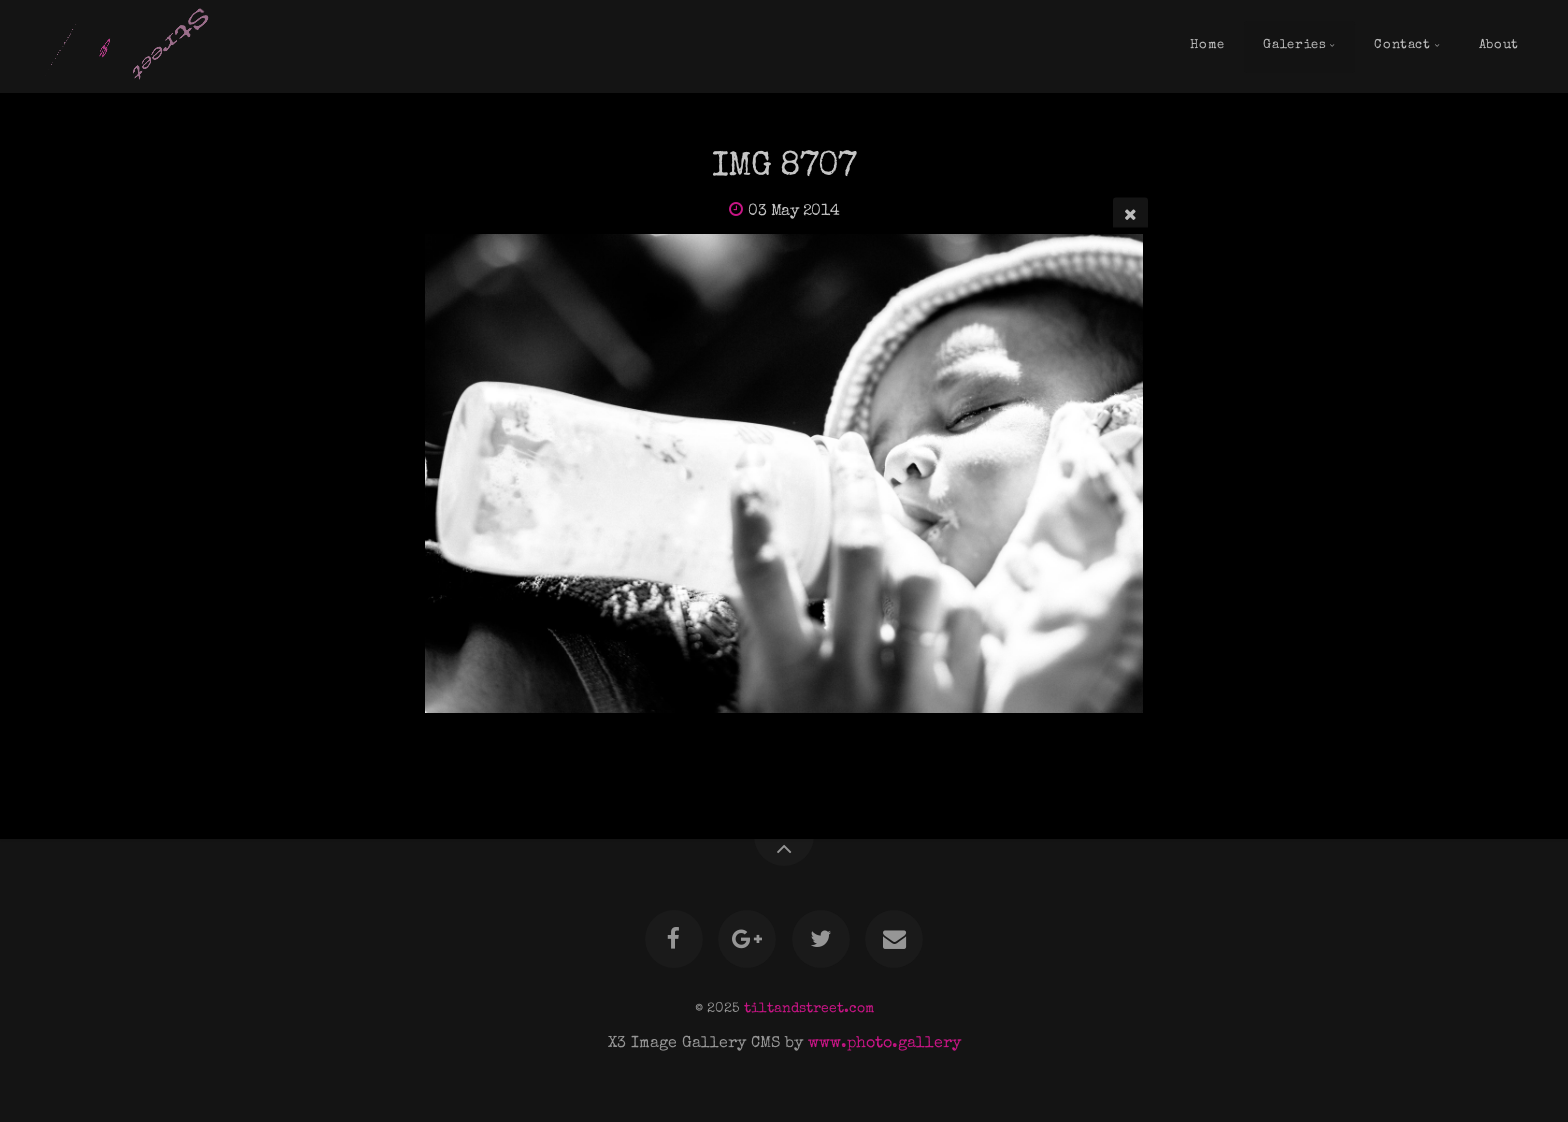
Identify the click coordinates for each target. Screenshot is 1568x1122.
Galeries (1294, 45)
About (1499, 45)
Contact (1402, 45)
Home (1207, 45)
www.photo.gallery (884, 1044)
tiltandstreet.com (809, 1009)
